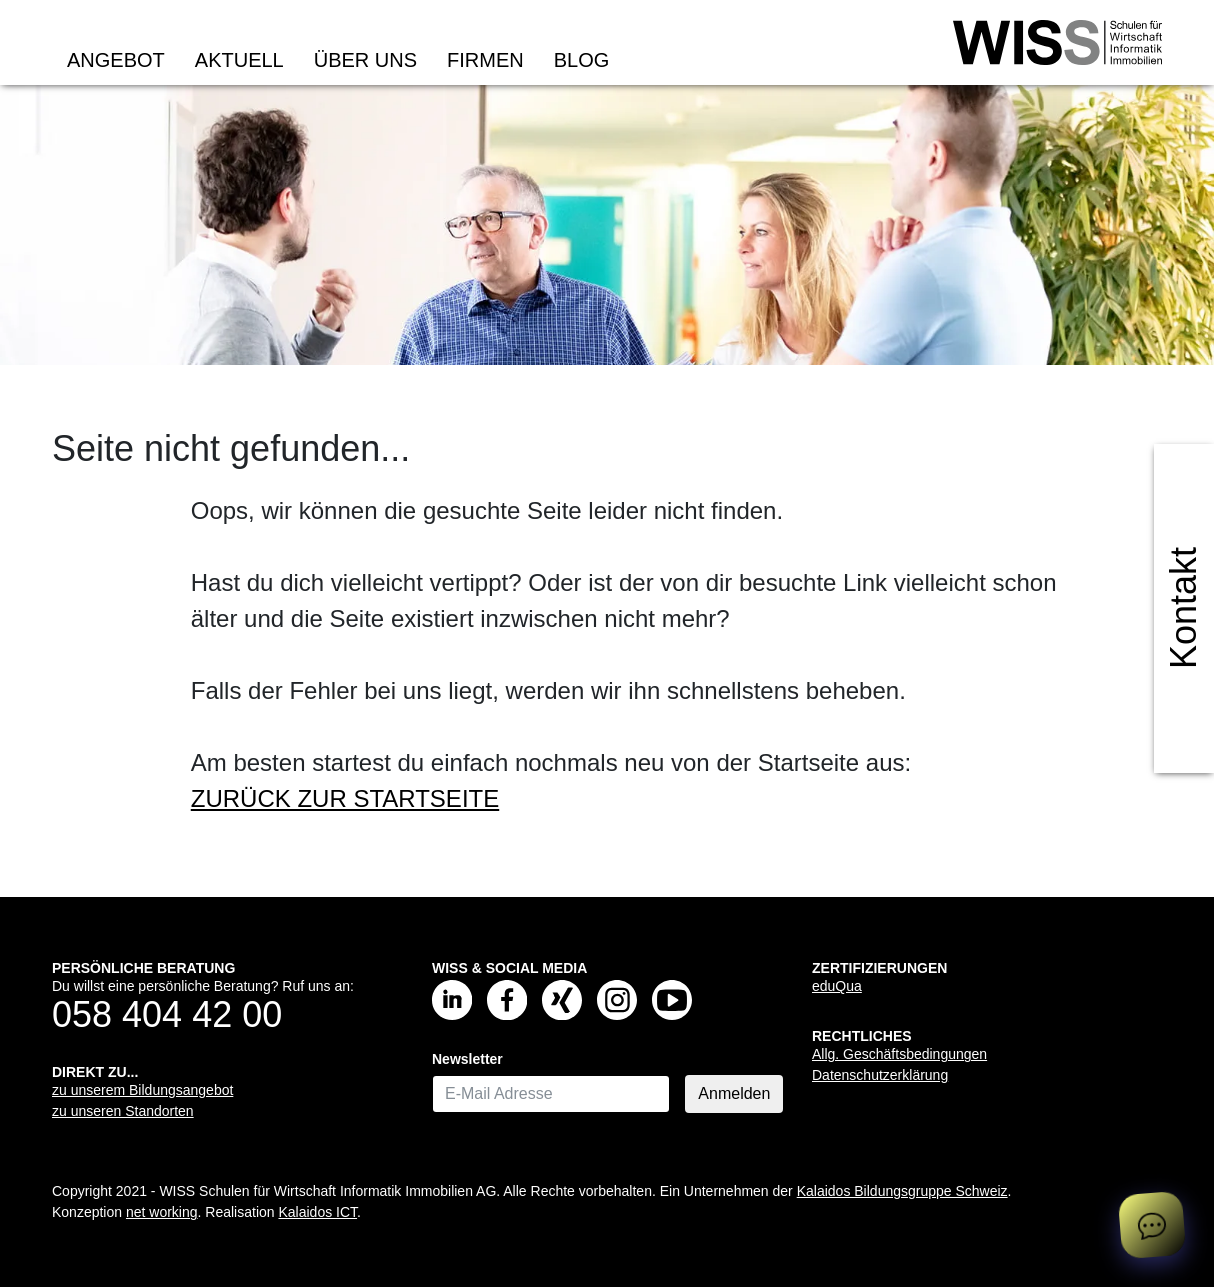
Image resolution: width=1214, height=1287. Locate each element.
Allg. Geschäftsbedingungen (899, 1054)
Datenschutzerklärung (880, 1075)
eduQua (837, 986)
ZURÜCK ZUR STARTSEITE (345, 798)
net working (162, 1212)
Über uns (365, 60)
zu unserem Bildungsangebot (142, 1090)
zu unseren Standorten (123, 1111)
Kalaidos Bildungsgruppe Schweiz (902, 1191)
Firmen (485, 60)
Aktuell (239, 60)
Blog (582, 60)
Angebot (116, 60)
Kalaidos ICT (317, 1212)
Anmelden (734, 1093)
